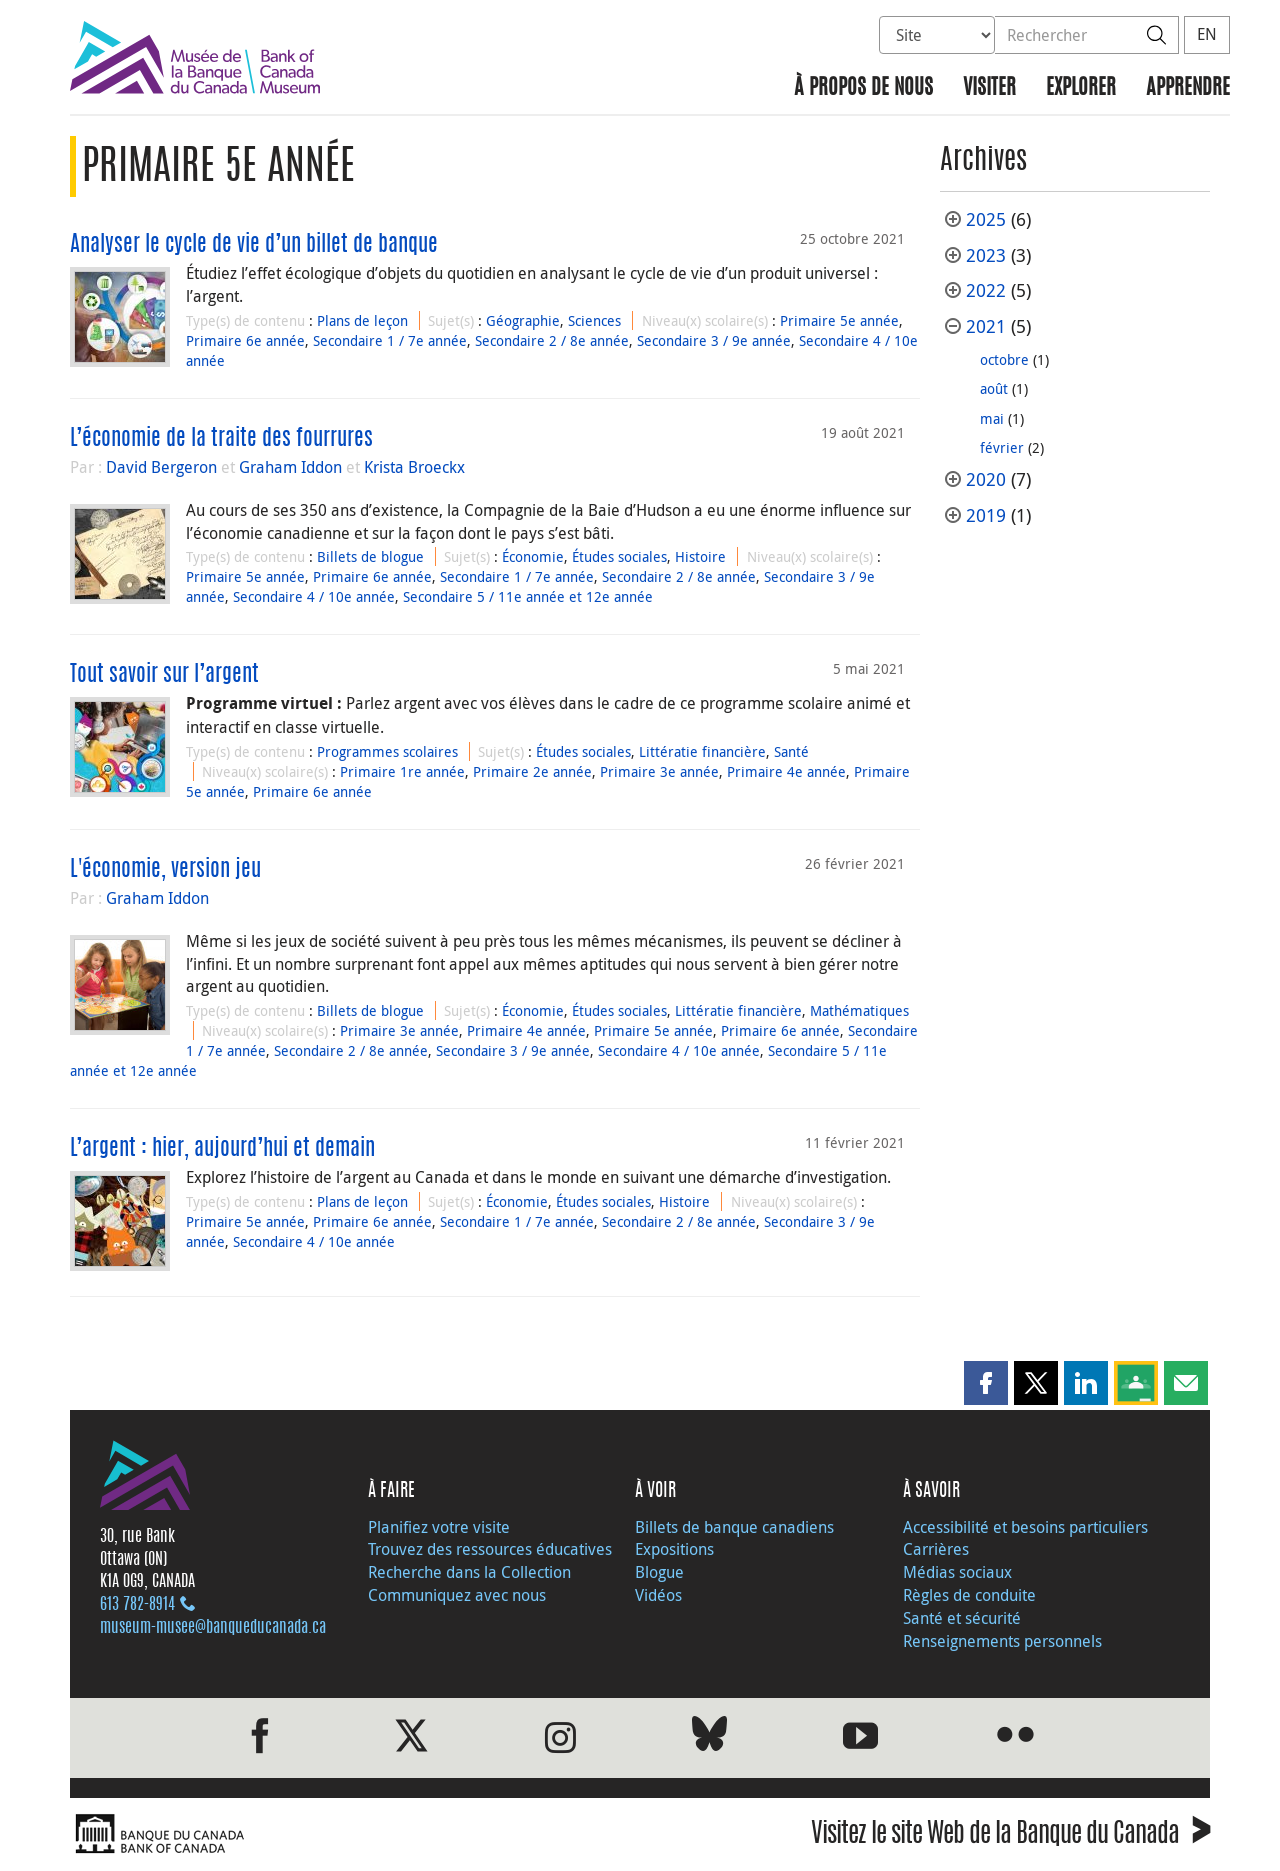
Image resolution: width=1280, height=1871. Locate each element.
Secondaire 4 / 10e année (314, 596)
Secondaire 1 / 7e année (390, 340)
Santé (791, 751)
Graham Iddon (290, 467)
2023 (986, 255)
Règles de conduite (969, 1595)
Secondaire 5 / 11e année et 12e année (528, 596)
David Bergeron (161, 467)
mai (992, 418)
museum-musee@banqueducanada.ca (213, 1628)
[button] (986, 1383)
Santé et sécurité (962, 1618)
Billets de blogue (370, 556)
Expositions (674, 1549)
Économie (533, 556)
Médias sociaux (957, 1572)
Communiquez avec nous (457, 1595)
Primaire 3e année (659, 771)
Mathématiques (859, 1010)
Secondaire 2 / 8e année (552, 340)
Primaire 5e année (839, 320)
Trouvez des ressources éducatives (490, 1549)
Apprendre (1188, 88)
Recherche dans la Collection (469, 1572)
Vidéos (658, 1595)
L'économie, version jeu (165, 870)
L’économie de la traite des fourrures (221, 439)
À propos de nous (863, 88)
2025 (986, 219)
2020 (986, 479)
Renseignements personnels (1002, 1641)
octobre (1004, 359)
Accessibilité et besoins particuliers (1025, 1527)
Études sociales (619, 556)
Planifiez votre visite (439, 1527)
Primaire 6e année (245, 340)
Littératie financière (702, 751)
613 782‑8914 (137, 1605)
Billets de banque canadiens (734, 1527)
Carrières (936, 1549)
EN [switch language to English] (1207, 34)
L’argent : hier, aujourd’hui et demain (222, 1149)
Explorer (1081, 88)
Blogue (659, 1572)
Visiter (989, 88)
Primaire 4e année (786, 771)
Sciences (594, 320)
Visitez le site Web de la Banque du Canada (1010, 1836)
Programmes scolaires (387, 751)
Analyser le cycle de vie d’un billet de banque (254, 245)
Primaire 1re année (402, 771)
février (1002, 447)
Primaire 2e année (532, 771)
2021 (986, 326)
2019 (986, 515)
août (994, 388)
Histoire (700, 556)
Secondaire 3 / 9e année (714, 340)
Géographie (523, 320)
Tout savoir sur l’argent (164, 675)
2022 (986, 290)
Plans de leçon (362, 320)
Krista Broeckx (414, 467)
